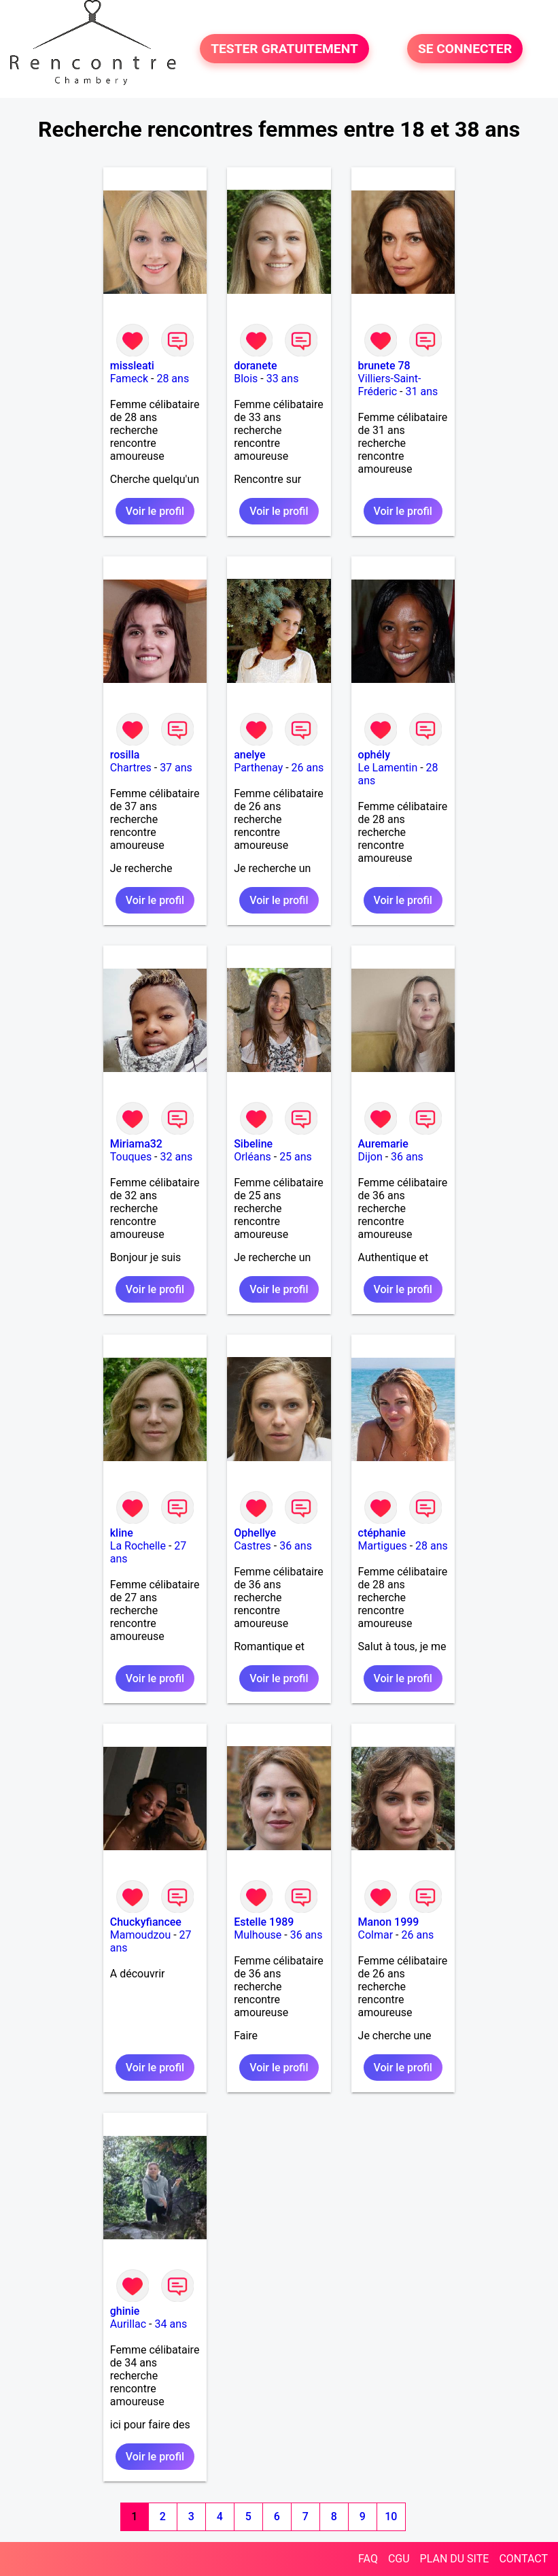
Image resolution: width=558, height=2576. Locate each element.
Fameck (129, 378)
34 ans (170, 2324)
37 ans (176, 767)
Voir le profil (155, 511)
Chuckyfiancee (145, 1922)
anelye (249, 754)
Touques (131, 1156)
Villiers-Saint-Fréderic (389, 385)
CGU (399, 2558)
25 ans (295, 1156)
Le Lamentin (388, 767)
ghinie (125, 2311)
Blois (246, 378)
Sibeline (253, 1143)
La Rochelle (138, 1545)
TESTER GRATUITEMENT (284, 48)
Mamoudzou (140, 1934)
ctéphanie (382, 1532)
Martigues (382, 1545)
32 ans (176, 1156)
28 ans (172, 378)
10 (391, 2516)
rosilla (125, 754)
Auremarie (383, 1143)
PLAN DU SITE (454, 2558)
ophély (374, 754)
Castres (252, 1545)
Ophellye (255, 1532)
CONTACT (523, 2558)
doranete (255, 365)
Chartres (131, 767)
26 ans (308, 767)
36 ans (407, 1156)
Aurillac (128, 2324)
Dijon (370, 1156)
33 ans (282, 378)
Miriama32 (136, 1143)
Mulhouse (257, 1934)
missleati (132, 365)
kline (121, 1532)
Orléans (252, 1156)
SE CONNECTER (465, 48)
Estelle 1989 (264, 1922)
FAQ (368, 2558)
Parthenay (258, 767)
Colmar (376, 1934)
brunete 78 (384, 365)
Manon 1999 (388, 1922)
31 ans (422, 391)
